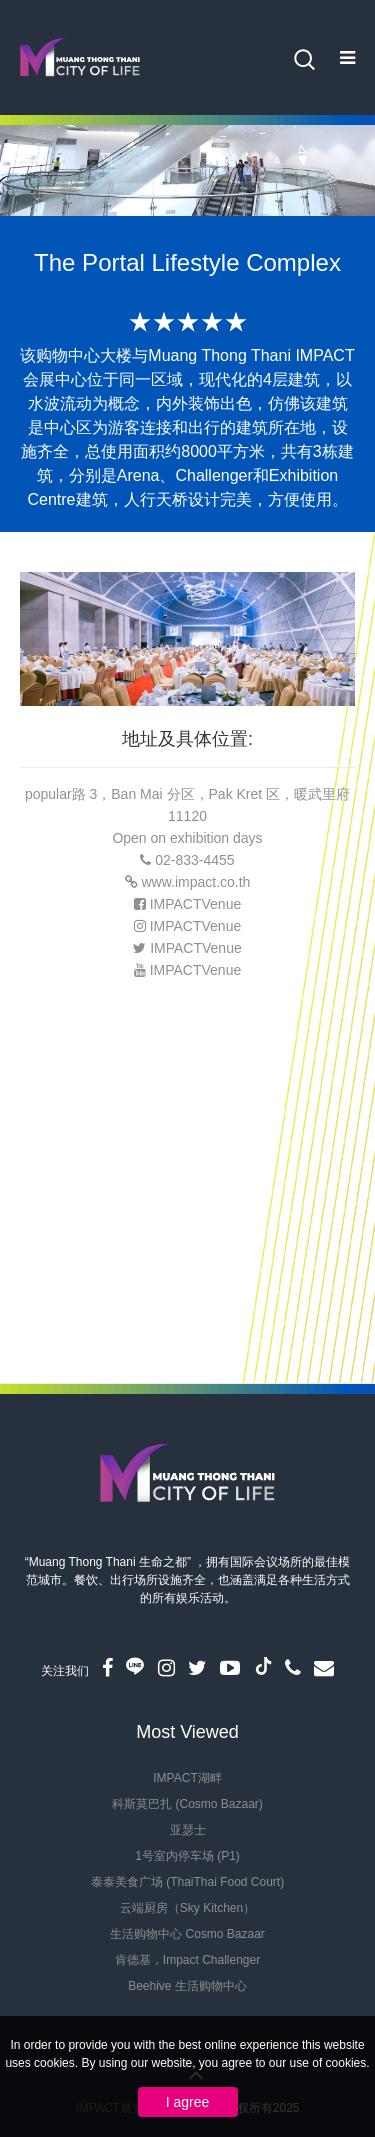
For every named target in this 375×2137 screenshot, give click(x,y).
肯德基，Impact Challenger (187, 1960)
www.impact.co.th (195, 882)
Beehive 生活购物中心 (187, 1986)
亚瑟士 (188, 1830)
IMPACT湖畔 (187, 1778)
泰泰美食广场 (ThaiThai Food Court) (187, 1882)
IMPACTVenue (196, 904)
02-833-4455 (194, 860)
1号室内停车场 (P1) (187, 1856)
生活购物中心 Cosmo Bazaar (187, 1934)
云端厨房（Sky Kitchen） (187, 1908)
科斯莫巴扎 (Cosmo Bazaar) (187, 1804)
